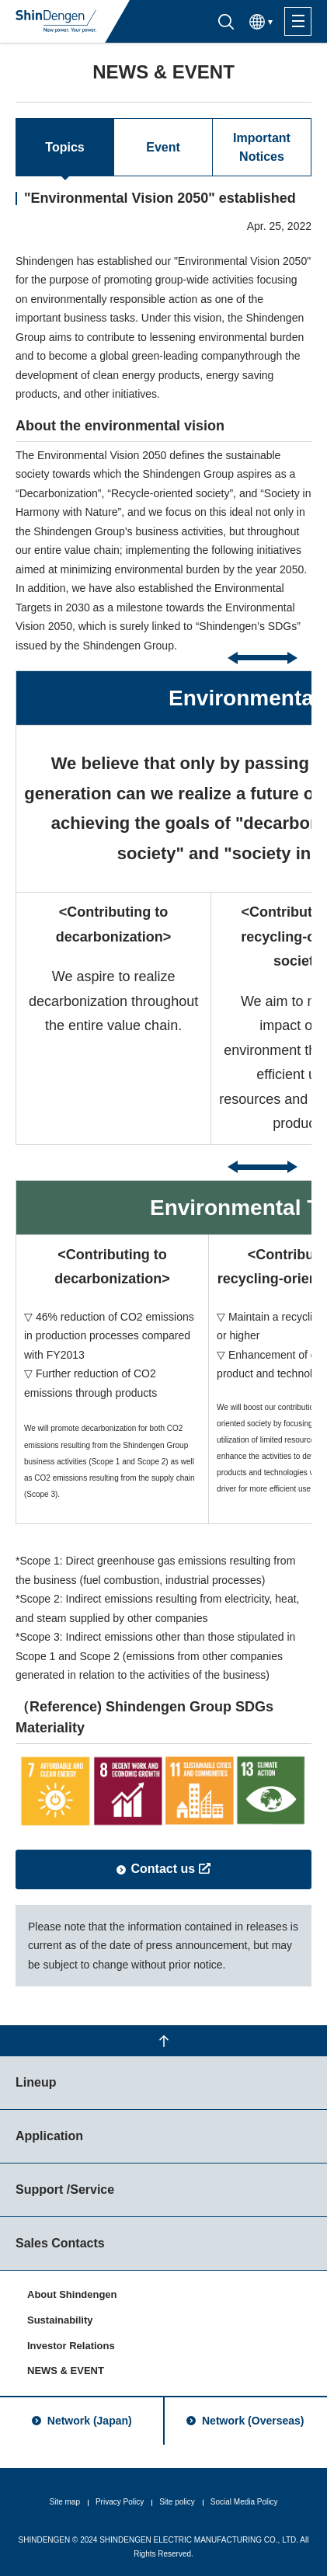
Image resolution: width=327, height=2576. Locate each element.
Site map (64, 2502)
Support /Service (65, 2189)
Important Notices (261, 147)
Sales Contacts (60, 2243)
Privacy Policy (120, 2502)
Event (163, 147)
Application (49, 2136)
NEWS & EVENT (65, 2370)
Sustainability (60, 2320)
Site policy (177, 2502)
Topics (64, 147)
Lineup (36, 2082)
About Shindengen (72, 2294)
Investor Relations (71, 2345)
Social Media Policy (244, 2502)
